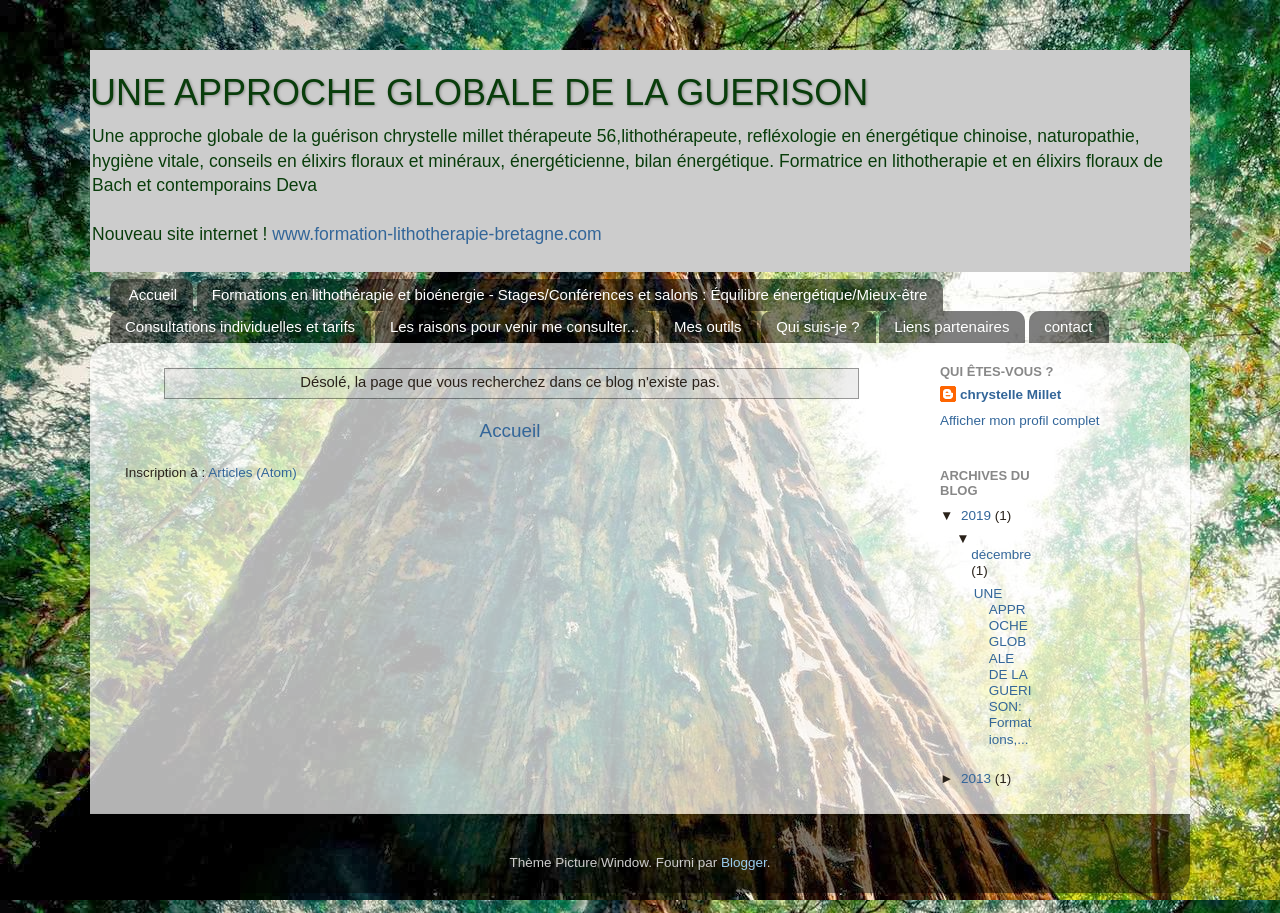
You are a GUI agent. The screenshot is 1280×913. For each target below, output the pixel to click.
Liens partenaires (951, 326)
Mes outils (708, 326)
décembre (1001, 554)
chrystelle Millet (1010, 394)
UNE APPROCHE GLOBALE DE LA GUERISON (479, 92)
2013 (978, 778)
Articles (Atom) (252, 472)
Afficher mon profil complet (1020, 420)
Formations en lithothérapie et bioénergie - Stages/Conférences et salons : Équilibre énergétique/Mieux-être (569, 294)
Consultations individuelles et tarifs (240, 326)
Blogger (744, 862)
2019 (978, 515)
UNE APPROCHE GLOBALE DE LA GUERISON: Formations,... (1003, 666)
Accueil (153, 294)
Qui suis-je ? (817, 326)
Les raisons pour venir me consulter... (514, 326)
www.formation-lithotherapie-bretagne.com (436, 234)
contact (1068, 326)
